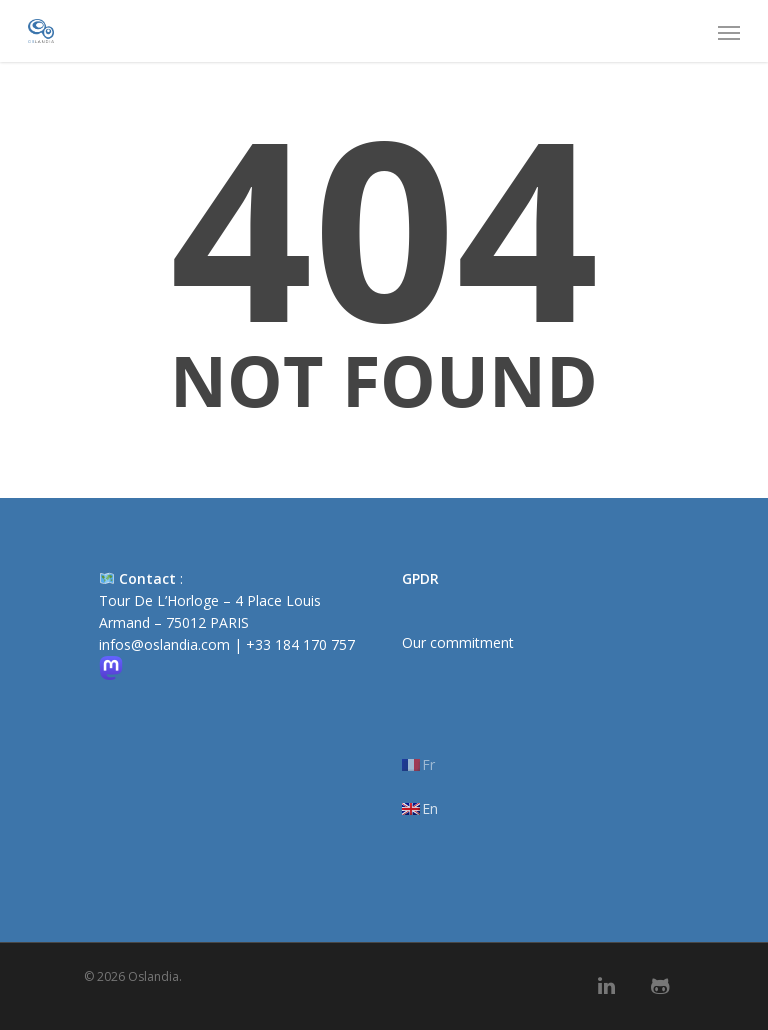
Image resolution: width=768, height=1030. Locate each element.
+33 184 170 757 (300, 644)
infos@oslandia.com (164, 644)
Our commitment (458, 642)
